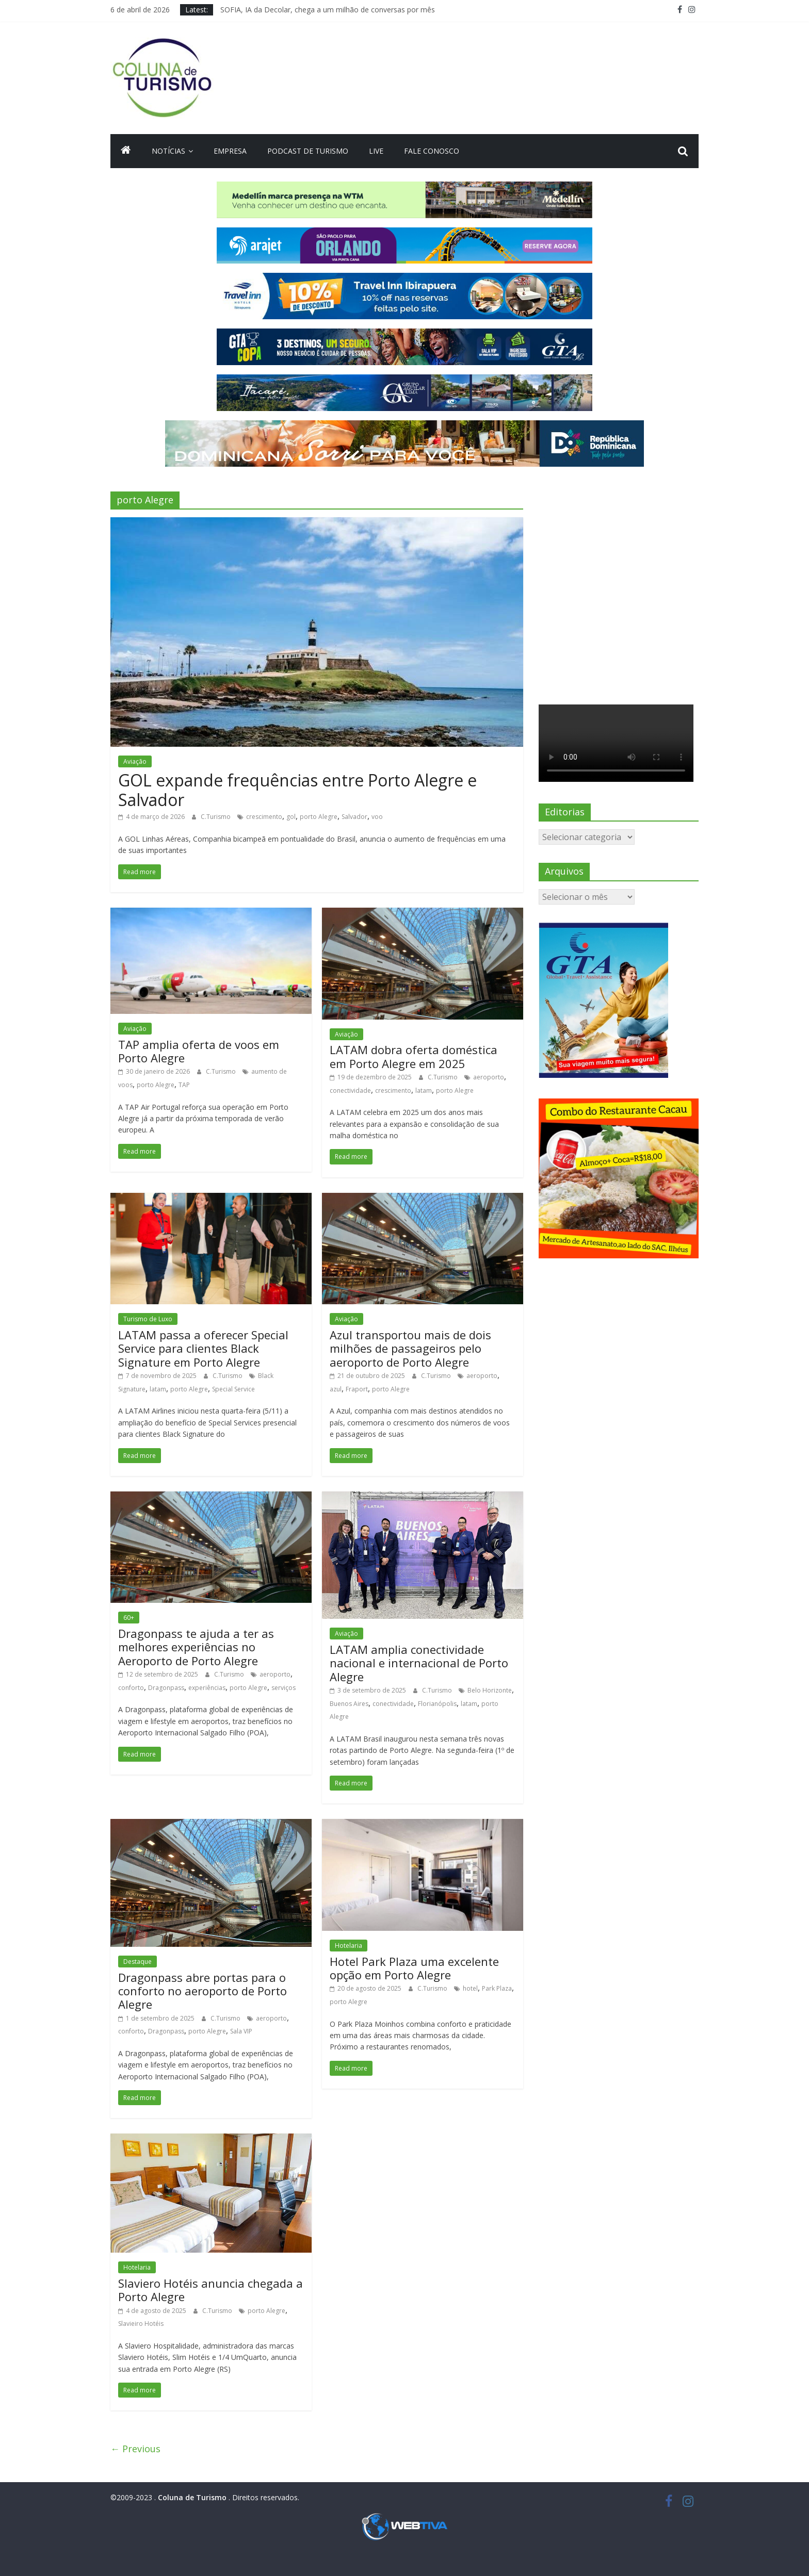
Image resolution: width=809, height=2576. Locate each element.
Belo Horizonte (489, 1690)
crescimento (264, 816)
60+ (128, 1617)
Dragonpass (166, 1687)
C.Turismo (216, 816)
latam (423, 1090)
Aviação (135, 761)
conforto (131, 1687)
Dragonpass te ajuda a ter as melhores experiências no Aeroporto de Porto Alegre (196, 1647)
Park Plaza (497, 1988)
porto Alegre (318, 816)
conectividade (350, 1090)
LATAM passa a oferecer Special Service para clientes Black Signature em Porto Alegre (203, 1348)
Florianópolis (437, 1703)
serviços (283, 1687)
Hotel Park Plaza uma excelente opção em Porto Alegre (414, 1968)
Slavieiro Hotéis (141, 2323)
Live (376, 151)
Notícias (168, 151)
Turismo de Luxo (147, 1319)
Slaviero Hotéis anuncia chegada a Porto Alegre (210, 2289)
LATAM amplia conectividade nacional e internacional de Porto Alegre (419, 1663)
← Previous (135, 2448)
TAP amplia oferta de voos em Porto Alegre (198, 1051)
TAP (184, 1084)
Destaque (137, 1961)
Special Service (233, 1389)
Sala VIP (241, 2031)
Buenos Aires (349, 1703)
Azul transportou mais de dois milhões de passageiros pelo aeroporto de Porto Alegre (410, 1348)
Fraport (357, 1389)
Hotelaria (348, 1945)
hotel (470, 1988)
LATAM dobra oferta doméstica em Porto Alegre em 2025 (413, 1056)
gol (291, 816)
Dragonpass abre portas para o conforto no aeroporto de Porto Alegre (202, 1991)
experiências (206, 1687)
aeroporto (488, 1077)
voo (377, 816)
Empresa (230, 151)
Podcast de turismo (307, 151)
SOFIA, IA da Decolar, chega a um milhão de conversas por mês (327, 9)
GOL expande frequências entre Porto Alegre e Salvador (297, 790)
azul (336, 1389)
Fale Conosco (431, 151)
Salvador (354, 816)
